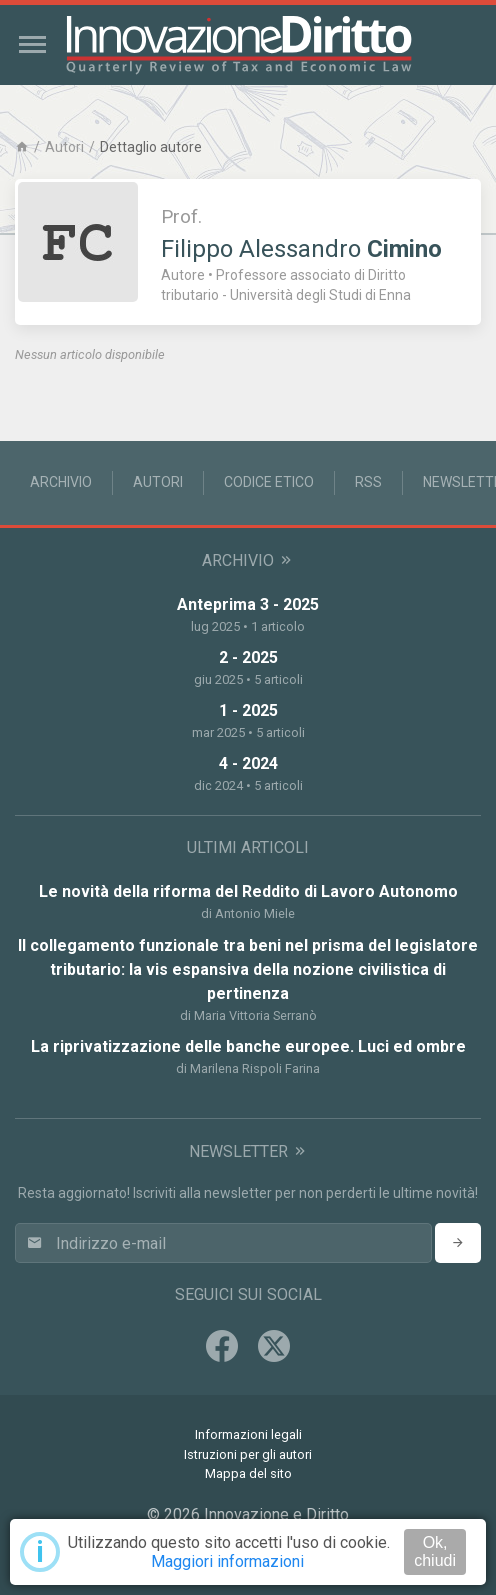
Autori (64, 147)
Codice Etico (269, 482)
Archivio (61, 482)
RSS (368, 482)
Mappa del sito (248, 1473)
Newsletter (248, 1151)
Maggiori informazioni (227, 1561)
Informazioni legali (248, 1434)
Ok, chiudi (435, 1551)
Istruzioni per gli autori (248, 1454)
